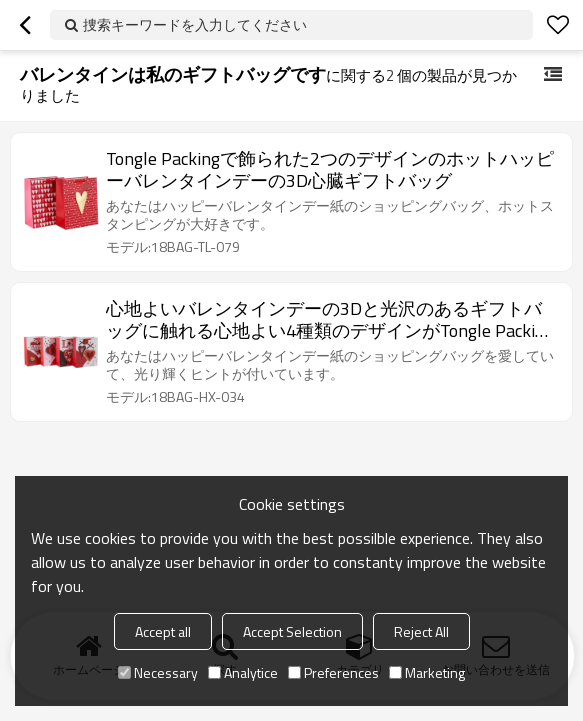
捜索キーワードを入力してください (195, 24)
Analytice (243, 672)
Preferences (333, 672)
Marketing (427, 672)
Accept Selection (292, 631)
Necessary (158, 672)
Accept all (163, 631)
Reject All (421, 631)
